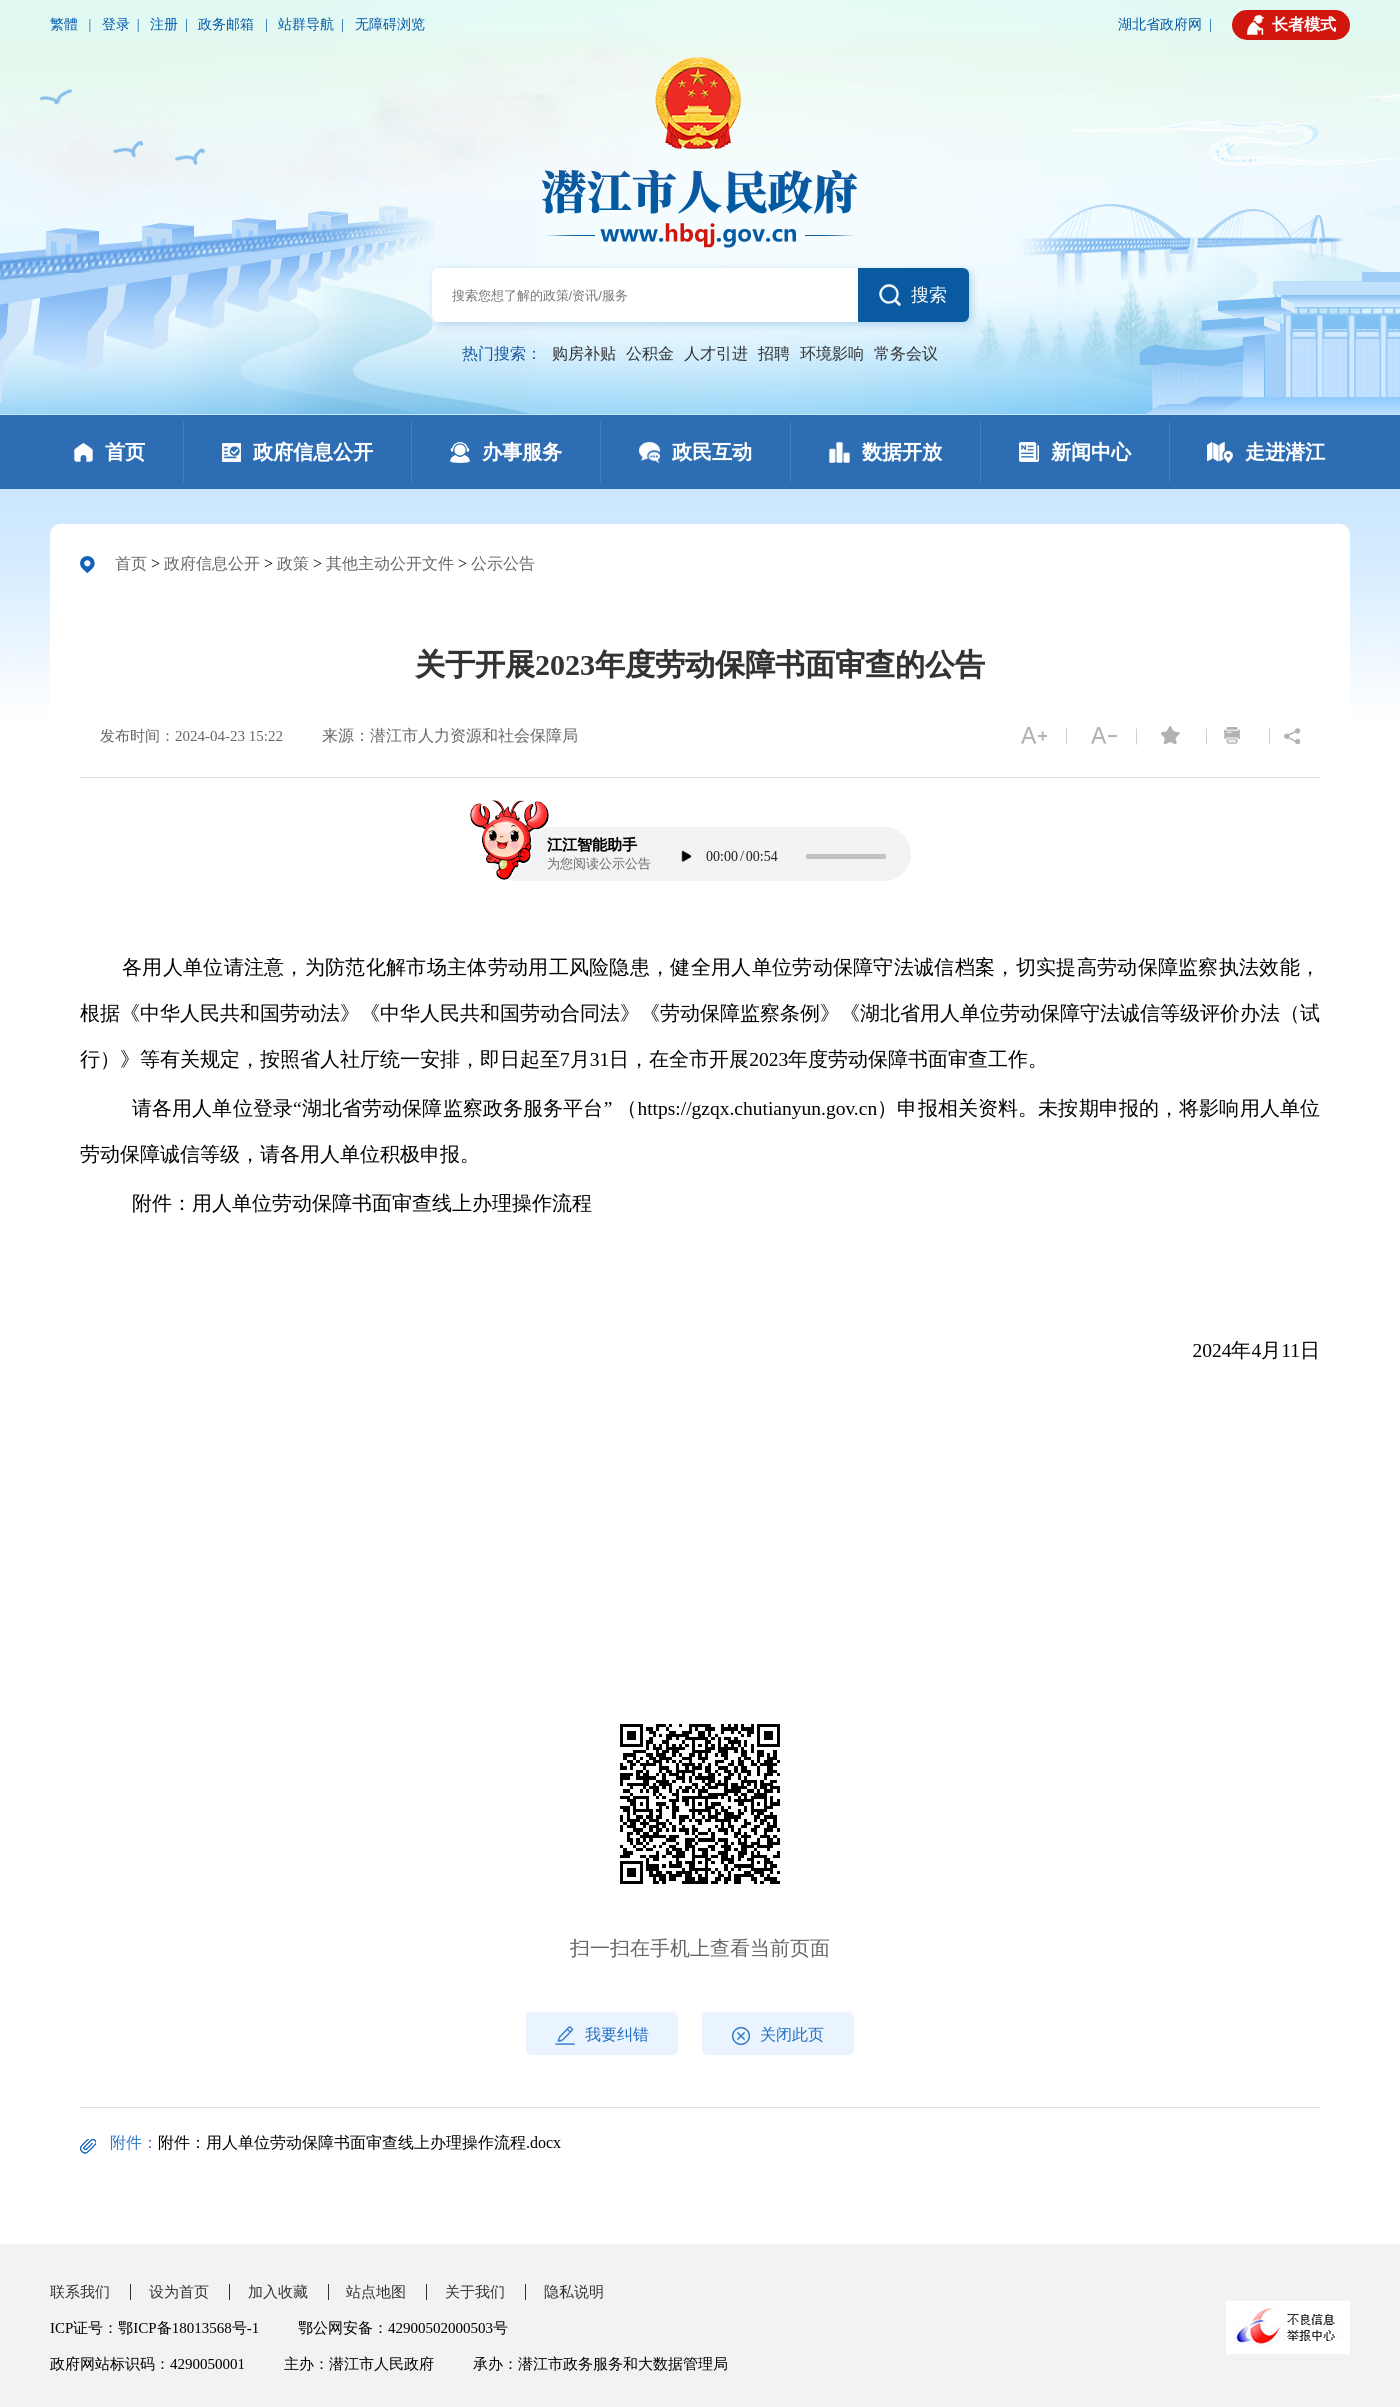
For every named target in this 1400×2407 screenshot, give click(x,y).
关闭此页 (778, 2035)
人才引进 (716, 353)
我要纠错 (602, 2035)
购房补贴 (584, 353)
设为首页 (179, 2292)
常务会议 (906, 353)
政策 (293, 563)
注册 (164, 24)
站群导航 (306, 24)
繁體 (66, 24)
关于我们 (475, 2292)
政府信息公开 (212, 563)
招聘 (774, 353)
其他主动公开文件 (390, 563)
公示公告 (503, 563)
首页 (131, 563)
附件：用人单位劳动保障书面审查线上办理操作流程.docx (359, 2142)
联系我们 (80, 2292)
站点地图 (376, 2292)
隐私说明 (574, 2292)
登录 (116, 24)
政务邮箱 (228, 24)
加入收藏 (278, 2292)
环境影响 (832, 353)
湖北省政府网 (1160, 24)
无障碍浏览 (390, 24)
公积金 (650, 353)
